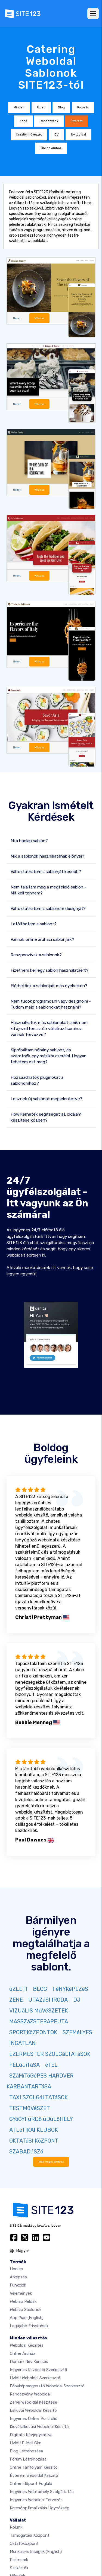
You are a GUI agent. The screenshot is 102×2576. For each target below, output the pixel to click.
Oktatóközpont (24, 2543)
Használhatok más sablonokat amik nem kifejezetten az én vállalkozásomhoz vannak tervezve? (49, 1028)
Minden (19, 107)
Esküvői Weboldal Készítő (33, 2410)
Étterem (77, 121)
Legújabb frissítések (29, 2325)
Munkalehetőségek (36, 2551)
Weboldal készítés (27, 2345)
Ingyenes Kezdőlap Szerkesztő (38, 2369)
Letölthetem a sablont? (34, 924)
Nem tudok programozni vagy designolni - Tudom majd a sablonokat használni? (51, 1004)
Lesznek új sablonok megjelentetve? (46, 1098)
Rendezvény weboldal (30, 2394)
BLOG (40, 1989)
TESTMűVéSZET (29, 2108)
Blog (61, 107)
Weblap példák (23, 2301)
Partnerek (19, 2559)
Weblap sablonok (25, 2309)
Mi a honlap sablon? (29, 840)
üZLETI (18, 1989)
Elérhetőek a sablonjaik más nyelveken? (49, 985)
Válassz (39, 318)
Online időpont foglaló (31, 2483)
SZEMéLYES (77, 2032)
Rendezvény (49, 121)
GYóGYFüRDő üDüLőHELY (41, 2119)
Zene (23, 121)
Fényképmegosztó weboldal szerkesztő (47, 2386)
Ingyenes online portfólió (33, 2418)
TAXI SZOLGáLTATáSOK (38, 2097)
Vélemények (21, 2293)
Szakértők (19, 2567)
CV (56, 134)
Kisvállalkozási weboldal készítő (39, 2426)
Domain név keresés (29, 2361)
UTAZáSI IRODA (48, 2000)
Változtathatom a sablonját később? (46, 871)
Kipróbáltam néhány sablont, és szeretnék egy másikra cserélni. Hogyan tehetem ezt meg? (48, 1056)
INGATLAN (22, 2043)
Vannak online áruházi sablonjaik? (42, 939)
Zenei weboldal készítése (33, 2402)
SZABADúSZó (26, 2151)
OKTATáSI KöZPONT (33, 2140)
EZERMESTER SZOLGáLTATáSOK (49, 2054)
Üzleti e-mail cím (25, 2442)
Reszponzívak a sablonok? (36, 954)
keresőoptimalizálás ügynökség (39, 2508)
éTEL (51, 2065)
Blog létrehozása (26, 2451)
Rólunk (16, 2527)
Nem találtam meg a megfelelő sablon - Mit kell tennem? (48, 890)
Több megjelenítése (51, 2161)
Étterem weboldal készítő (34, 2475)
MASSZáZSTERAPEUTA (38, 2021)
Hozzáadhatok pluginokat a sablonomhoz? (37, 1080)
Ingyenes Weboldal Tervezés (36, 2499)
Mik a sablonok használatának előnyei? (47, 856)
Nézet (17, 318)
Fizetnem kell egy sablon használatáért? (49, 970)
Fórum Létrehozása (28, 2459)
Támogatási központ (30, 2535)
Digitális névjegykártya (31, 2434)
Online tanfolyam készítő (34, 2467)
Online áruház (51, 148)
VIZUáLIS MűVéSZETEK (38, 2010)
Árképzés (18, 2277)
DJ (77, 2000)
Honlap (16, 2268)
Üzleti (41, 107)
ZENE (16, 2000)
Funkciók (18, 2285)
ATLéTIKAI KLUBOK (33, 2130)
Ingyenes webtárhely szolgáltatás (42, 2491)
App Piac (27, 2317)
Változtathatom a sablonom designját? (48, 908)
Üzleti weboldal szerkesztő (35, 2377)
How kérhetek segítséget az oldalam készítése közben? (46, 1117)
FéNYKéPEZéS (70, 1989)
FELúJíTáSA (24, 2065)
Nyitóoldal (78, 134)
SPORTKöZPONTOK (33, 2032)
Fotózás (83, 107)
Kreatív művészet (29, 134)
